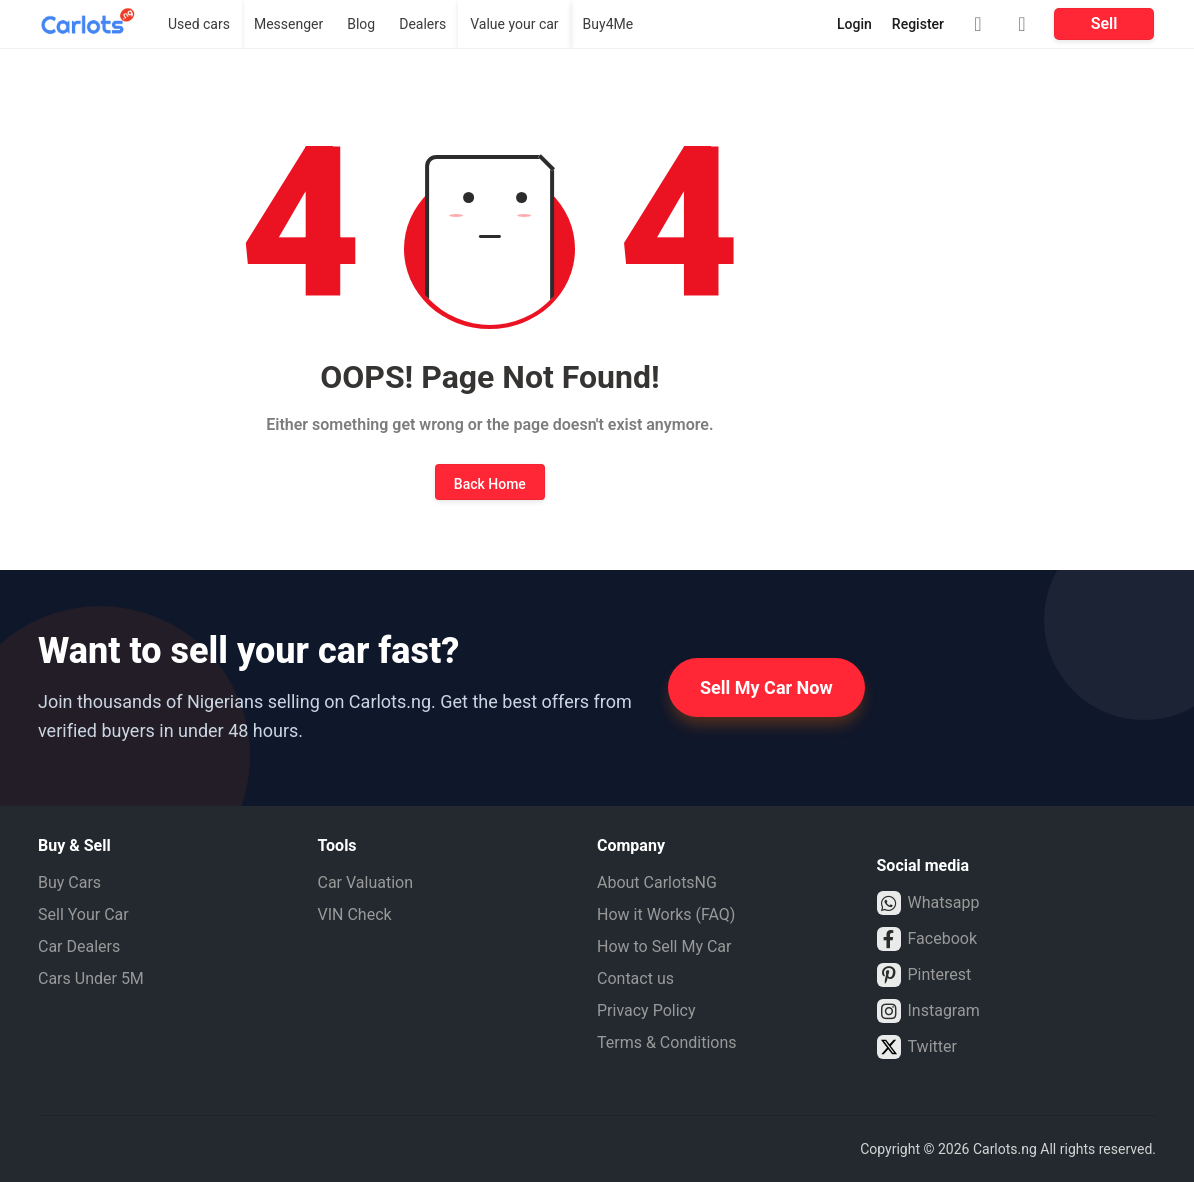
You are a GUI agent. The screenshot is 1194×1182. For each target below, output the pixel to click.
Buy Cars (69, 882)
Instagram (928, 1011)
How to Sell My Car (664, 946)
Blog (361, 24)
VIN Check (355, 914)
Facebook (927, 939)
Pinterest (924, 975)
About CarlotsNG (657, 882)
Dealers (422, 24)
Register (918, 24)
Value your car (514, 24)
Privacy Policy (646, 1010)
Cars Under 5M (91, 978)
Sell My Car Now (766, 687)
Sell (1104, 23)
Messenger (288, 24)
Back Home (490, 484)
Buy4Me (608, 24)
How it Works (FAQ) (666, 914)
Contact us (635, 978)
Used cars (199, 24)
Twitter (917, 1047)
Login (854, 24)
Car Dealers (79, 946)
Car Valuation (366, 882)
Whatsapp (928, 903)
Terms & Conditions (667, 1042)
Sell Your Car (83, 914)
